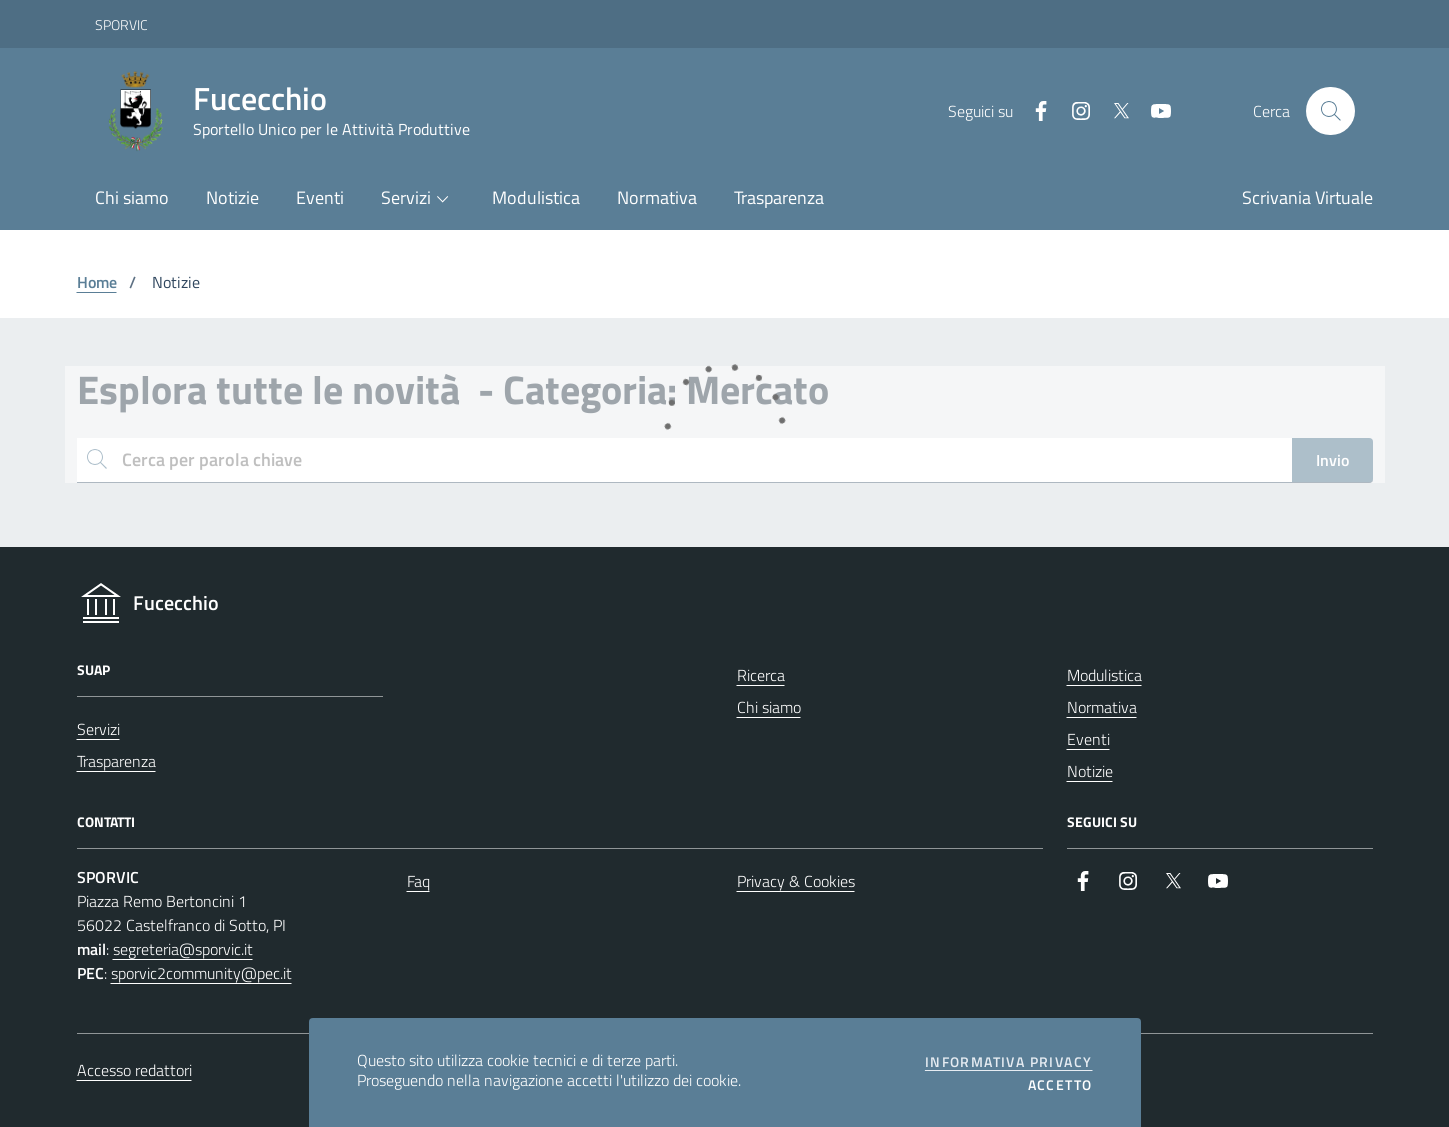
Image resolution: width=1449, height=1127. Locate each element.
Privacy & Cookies (796, 881)
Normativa (1102, 707)
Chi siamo (769, 707)
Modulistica (1104, 675)
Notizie (1090, 771)
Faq (418, 881)
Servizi (98, 729)
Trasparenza (116, 761)
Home (97, 282)
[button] (418, 199)
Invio (1332, 460)
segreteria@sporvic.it (183, 949)
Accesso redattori (134, 1070)
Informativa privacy (1009, 1062)
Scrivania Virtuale (1307, 197)
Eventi (1088, 739)
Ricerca (761, 675)
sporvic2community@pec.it (201, 973)
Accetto (1060, 1085)
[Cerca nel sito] (1330, 111)
